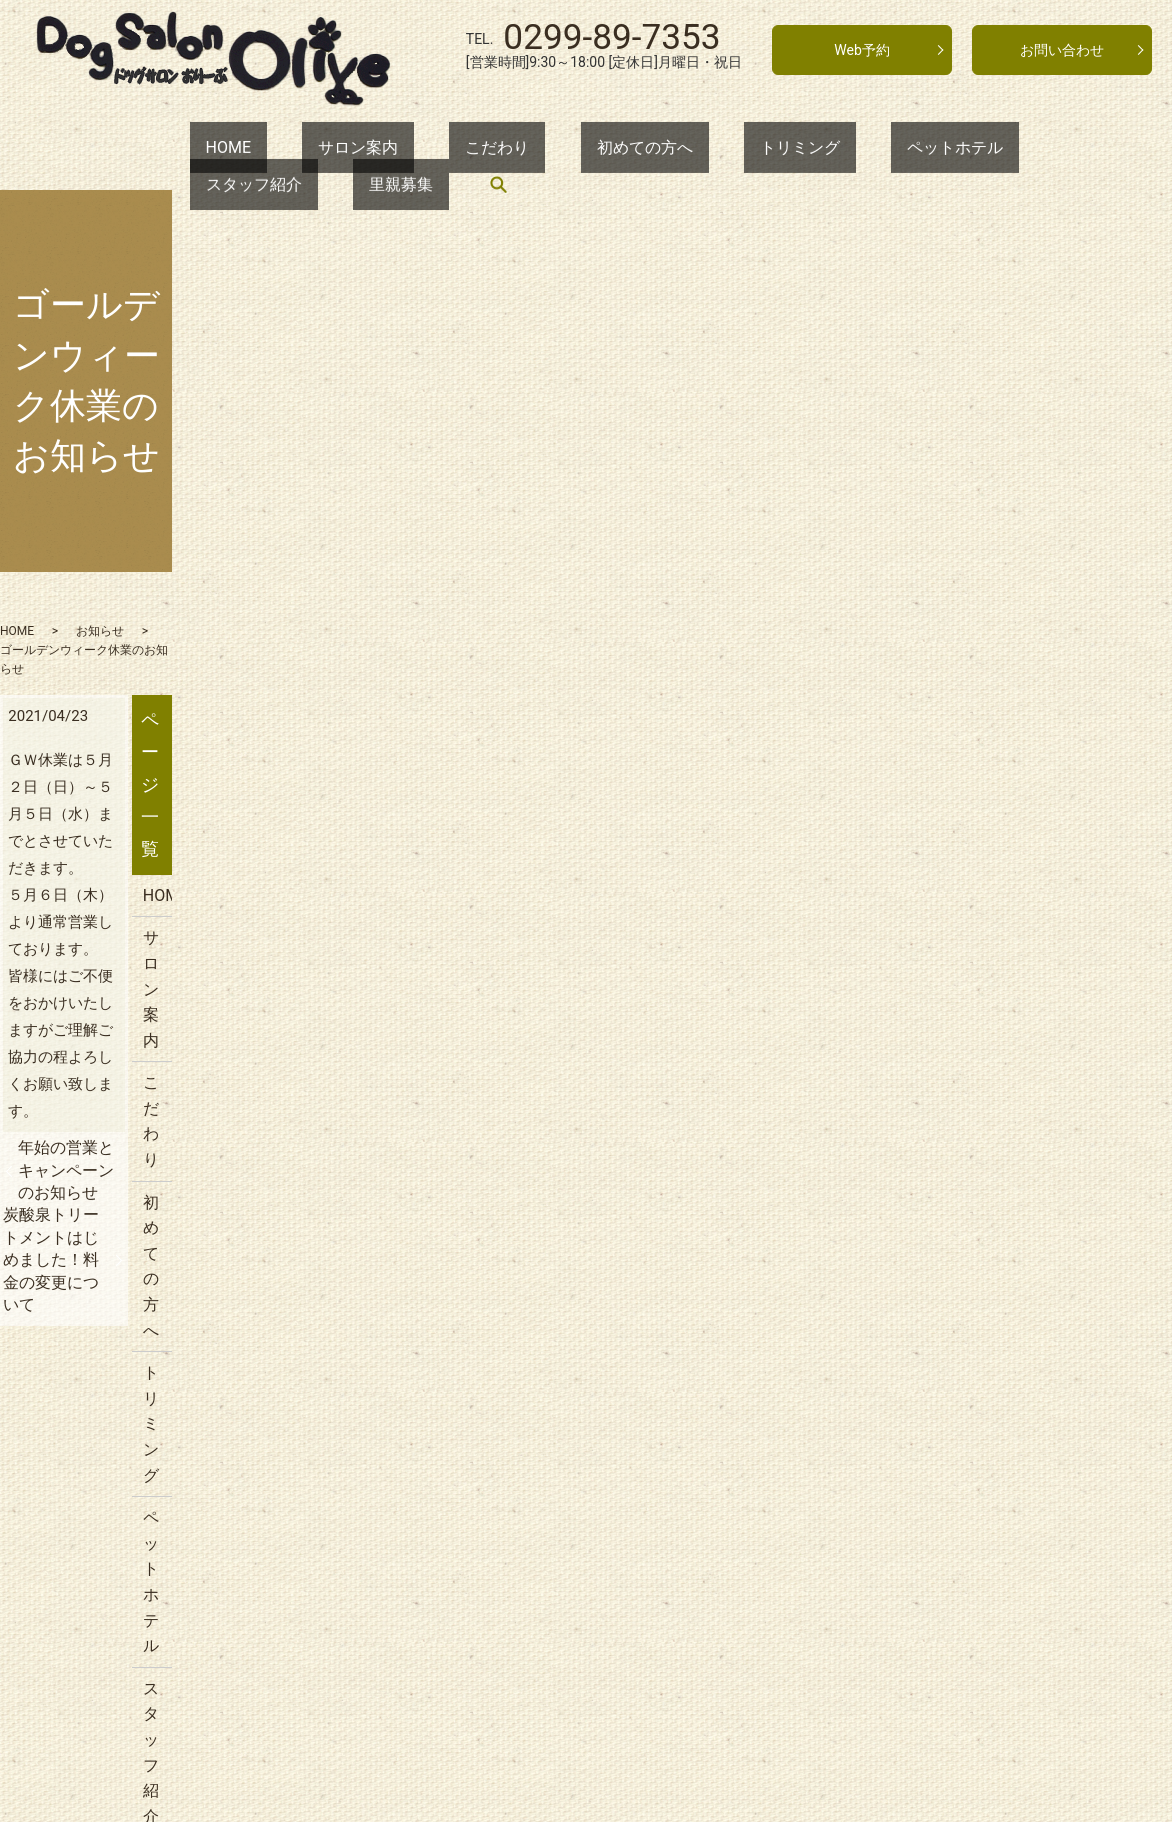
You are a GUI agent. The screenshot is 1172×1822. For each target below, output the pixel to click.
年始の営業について (934, 1324)
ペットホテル (779, 149)
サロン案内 (310, 149)
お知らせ (186, 480)
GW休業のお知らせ (930, 1239)
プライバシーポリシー (942, 979)
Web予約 (862, 50)
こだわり (417, 149)
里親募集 (1025, 149)
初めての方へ (533, 149)
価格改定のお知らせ (934, 1281)
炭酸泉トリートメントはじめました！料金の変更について (588, 811)
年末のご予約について (942, 1366)
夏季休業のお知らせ (934, 1409)
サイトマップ (910, 1022)
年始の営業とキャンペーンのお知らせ (257, 789)
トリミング (656, 149)
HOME (212, 149)
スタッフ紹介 (910, 149)
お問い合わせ (1062, 50)
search (1108, 150)
